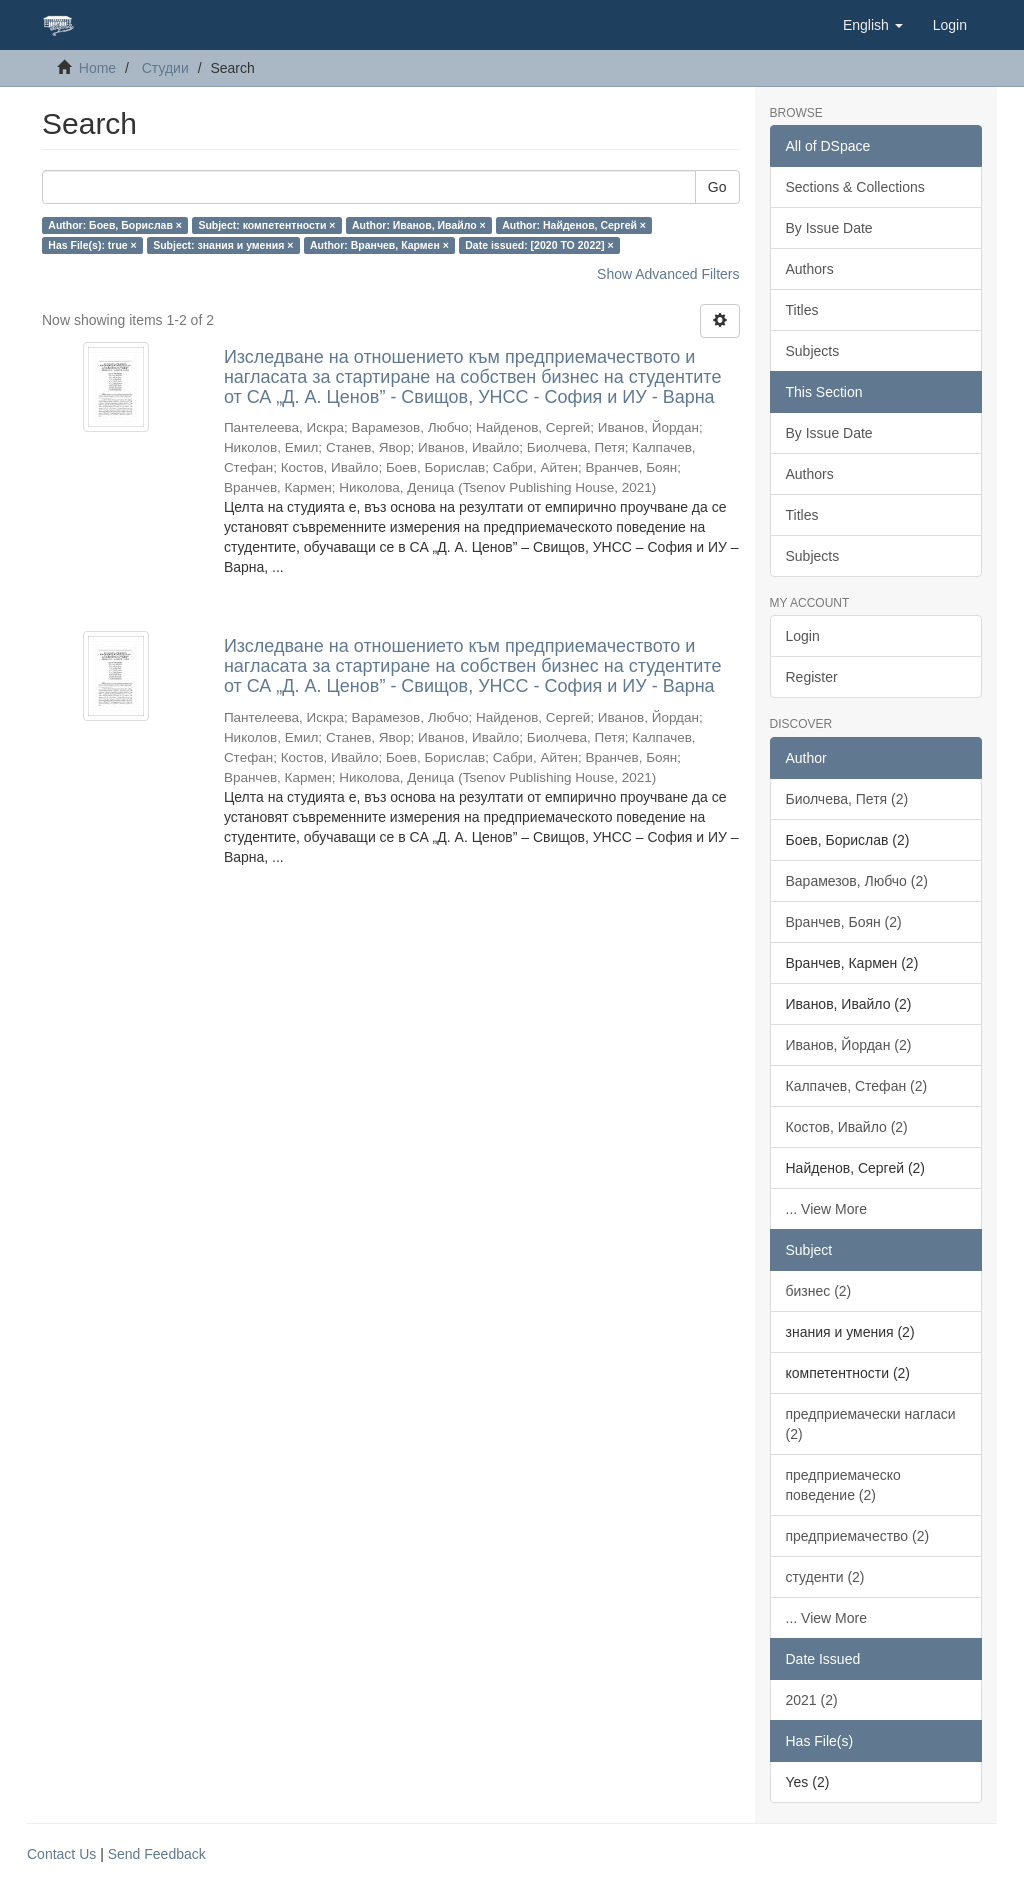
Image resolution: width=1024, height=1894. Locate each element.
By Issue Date (829, 228)
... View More (826, 1209)
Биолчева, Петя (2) (847, 799)
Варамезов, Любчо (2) (857, 881)
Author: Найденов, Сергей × (574, 225)
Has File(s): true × (92, 245)
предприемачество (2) (858, 1536)
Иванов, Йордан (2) (849, 1045)
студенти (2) (825, 1577)
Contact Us (61, 1854)
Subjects (813, 351)
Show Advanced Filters (668, 274)
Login (803, 636)
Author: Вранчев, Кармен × (379, 245)
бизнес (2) (819, 1291)
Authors (810, 269)
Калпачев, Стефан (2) (857, 1086)
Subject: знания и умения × (223, 245)
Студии (165, 68)
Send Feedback (157, 1854)
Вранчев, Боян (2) (844, 922)
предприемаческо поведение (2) (843, 1485)
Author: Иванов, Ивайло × (419, 225)
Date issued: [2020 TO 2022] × (539, 245)
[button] (873, 25)
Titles (802, 310)
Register (812, 677)
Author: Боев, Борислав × (115, 225)
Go (717, 187)
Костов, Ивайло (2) (847, 1127)
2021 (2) (812, 1700)
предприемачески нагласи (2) (871, 1424)
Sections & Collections (855, 187)
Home (97, 68)
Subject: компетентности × (266, 225)
